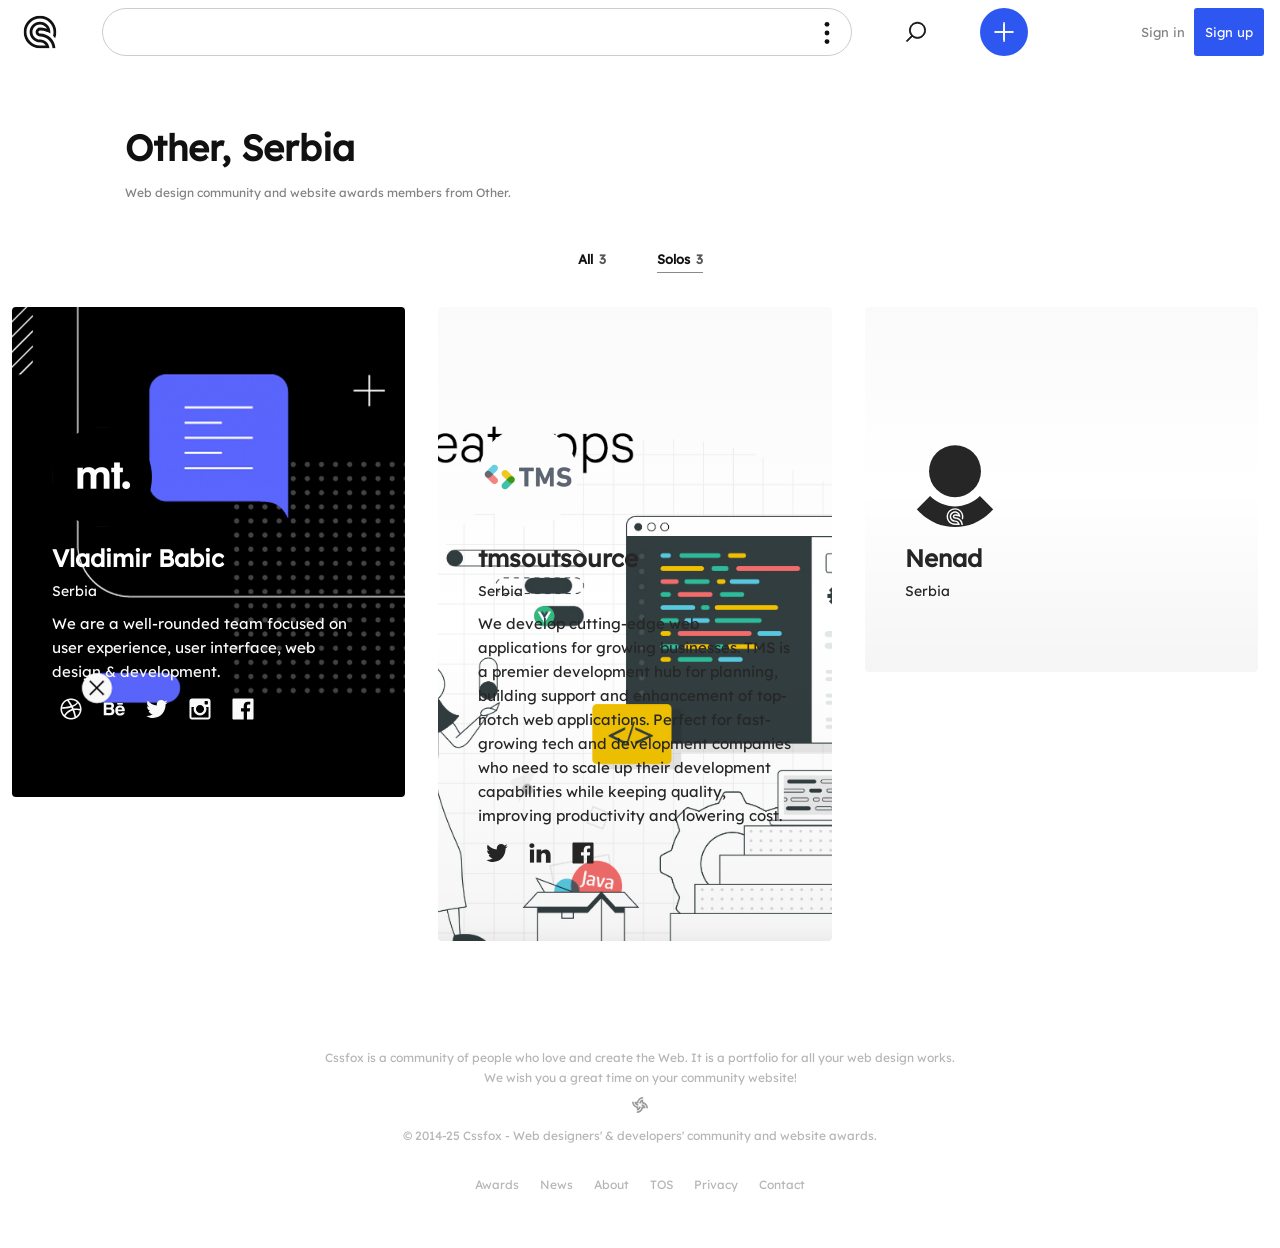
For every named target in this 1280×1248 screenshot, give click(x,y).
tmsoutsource (558, 558)
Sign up (1229, 32)
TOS (661, 1184)
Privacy (716, 1184)
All (592, 259)
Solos (680, 259)
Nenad (943, 558)
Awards (497, 1184)
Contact (782, 1184)
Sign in (1163, 32)
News (556, 1184)
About (611, 1184)
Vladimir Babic (138, 558)
